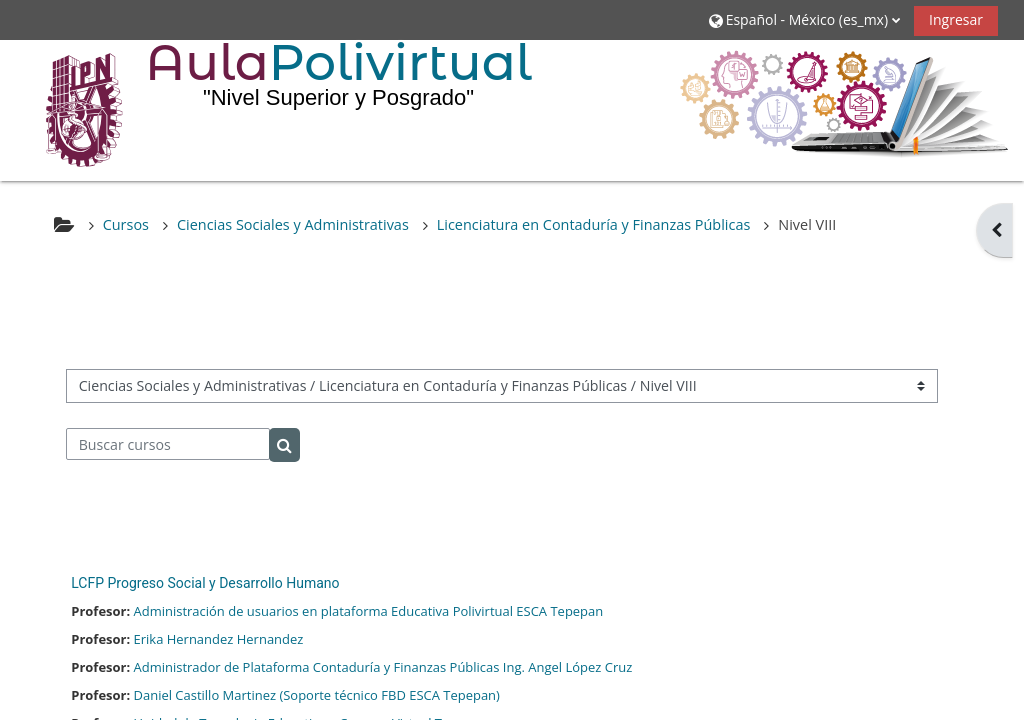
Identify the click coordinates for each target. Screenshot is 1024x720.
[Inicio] (70, 109)
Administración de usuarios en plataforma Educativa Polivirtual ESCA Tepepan (369, 611)
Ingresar (956, 19)
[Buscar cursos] (168, 444)
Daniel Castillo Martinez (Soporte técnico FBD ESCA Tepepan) (317, 695)
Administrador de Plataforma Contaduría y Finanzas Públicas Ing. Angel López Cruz (383, 667)
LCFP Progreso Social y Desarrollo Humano (205, 583)
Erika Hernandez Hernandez (219, 639)
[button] (803, 19)
